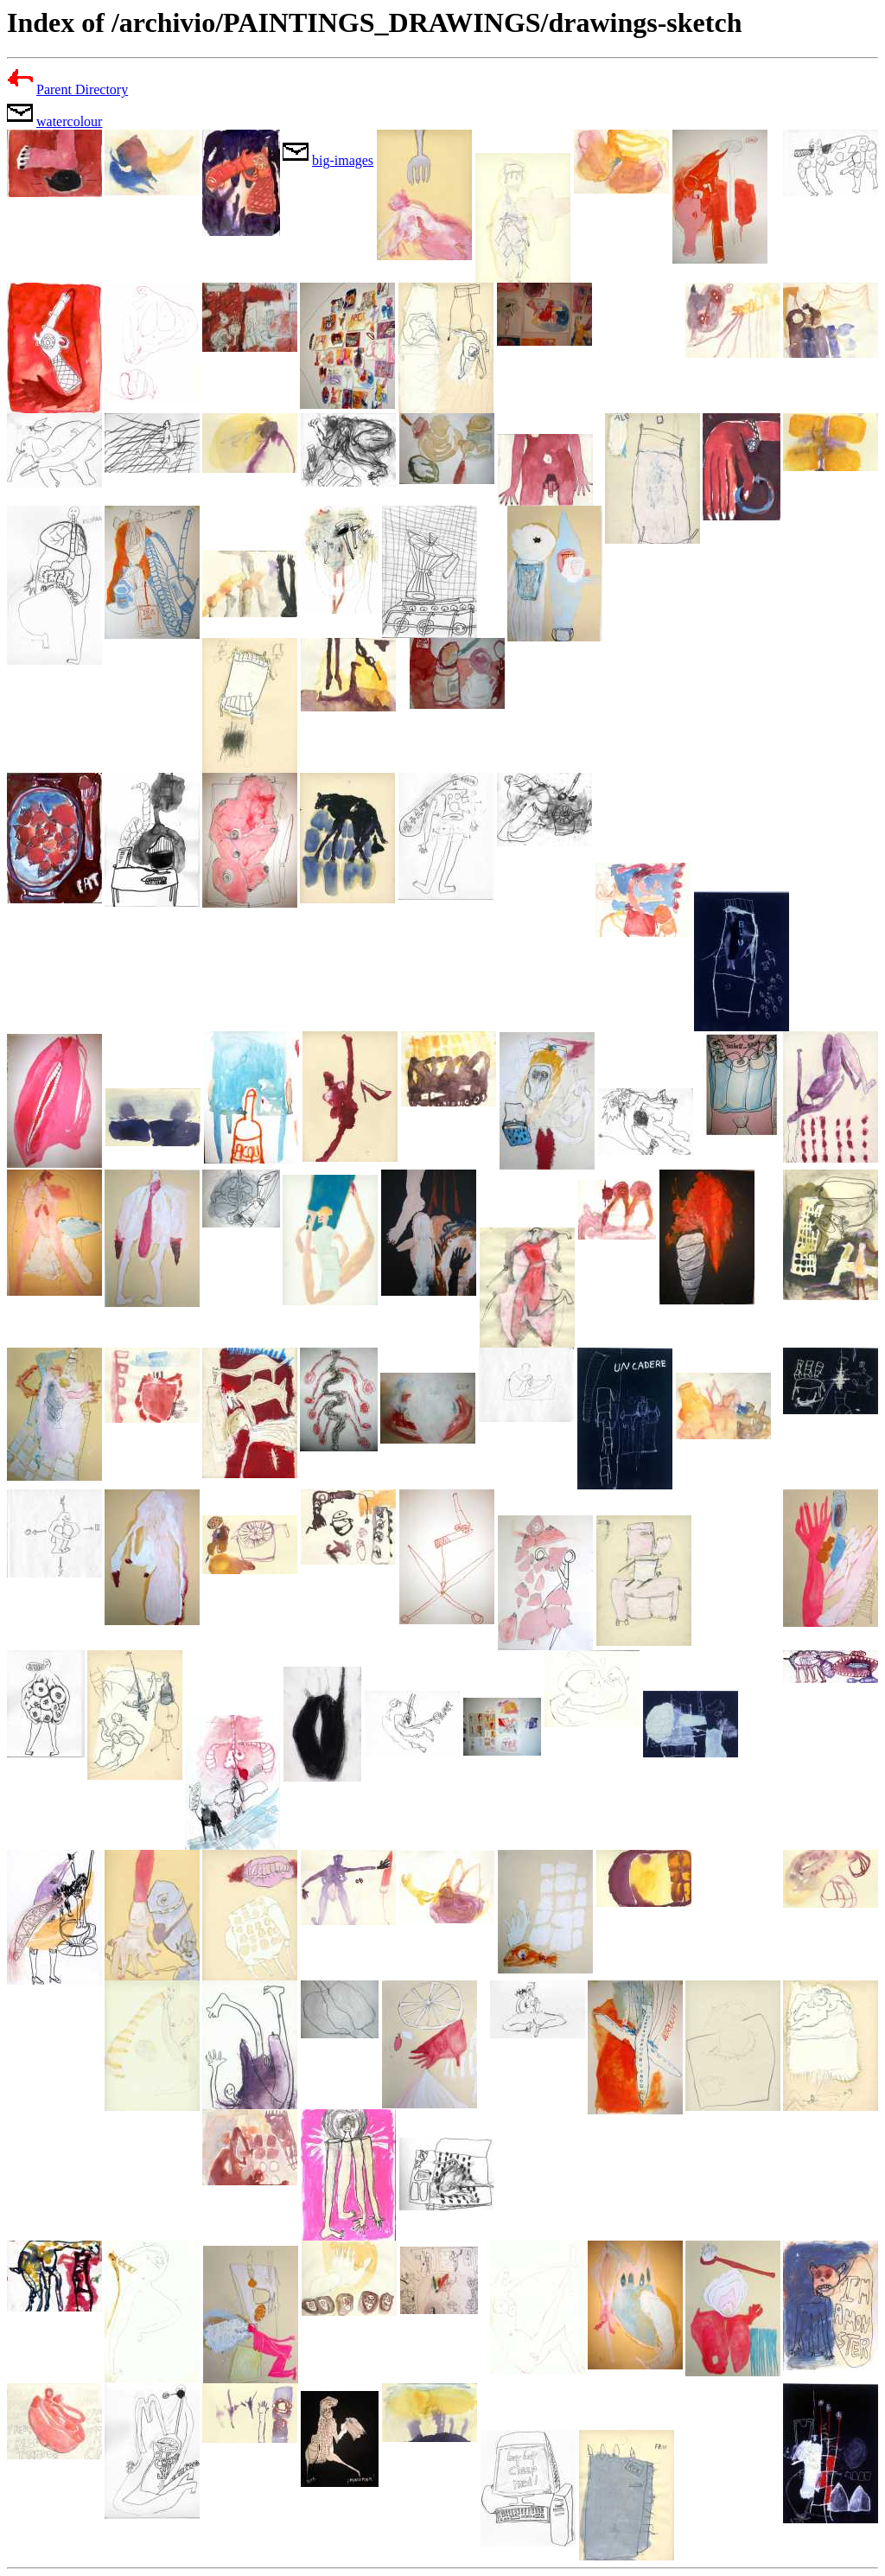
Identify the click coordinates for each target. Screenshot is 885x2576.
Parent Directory (82, 89)
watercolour (69, 121)
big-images (342, 160)
